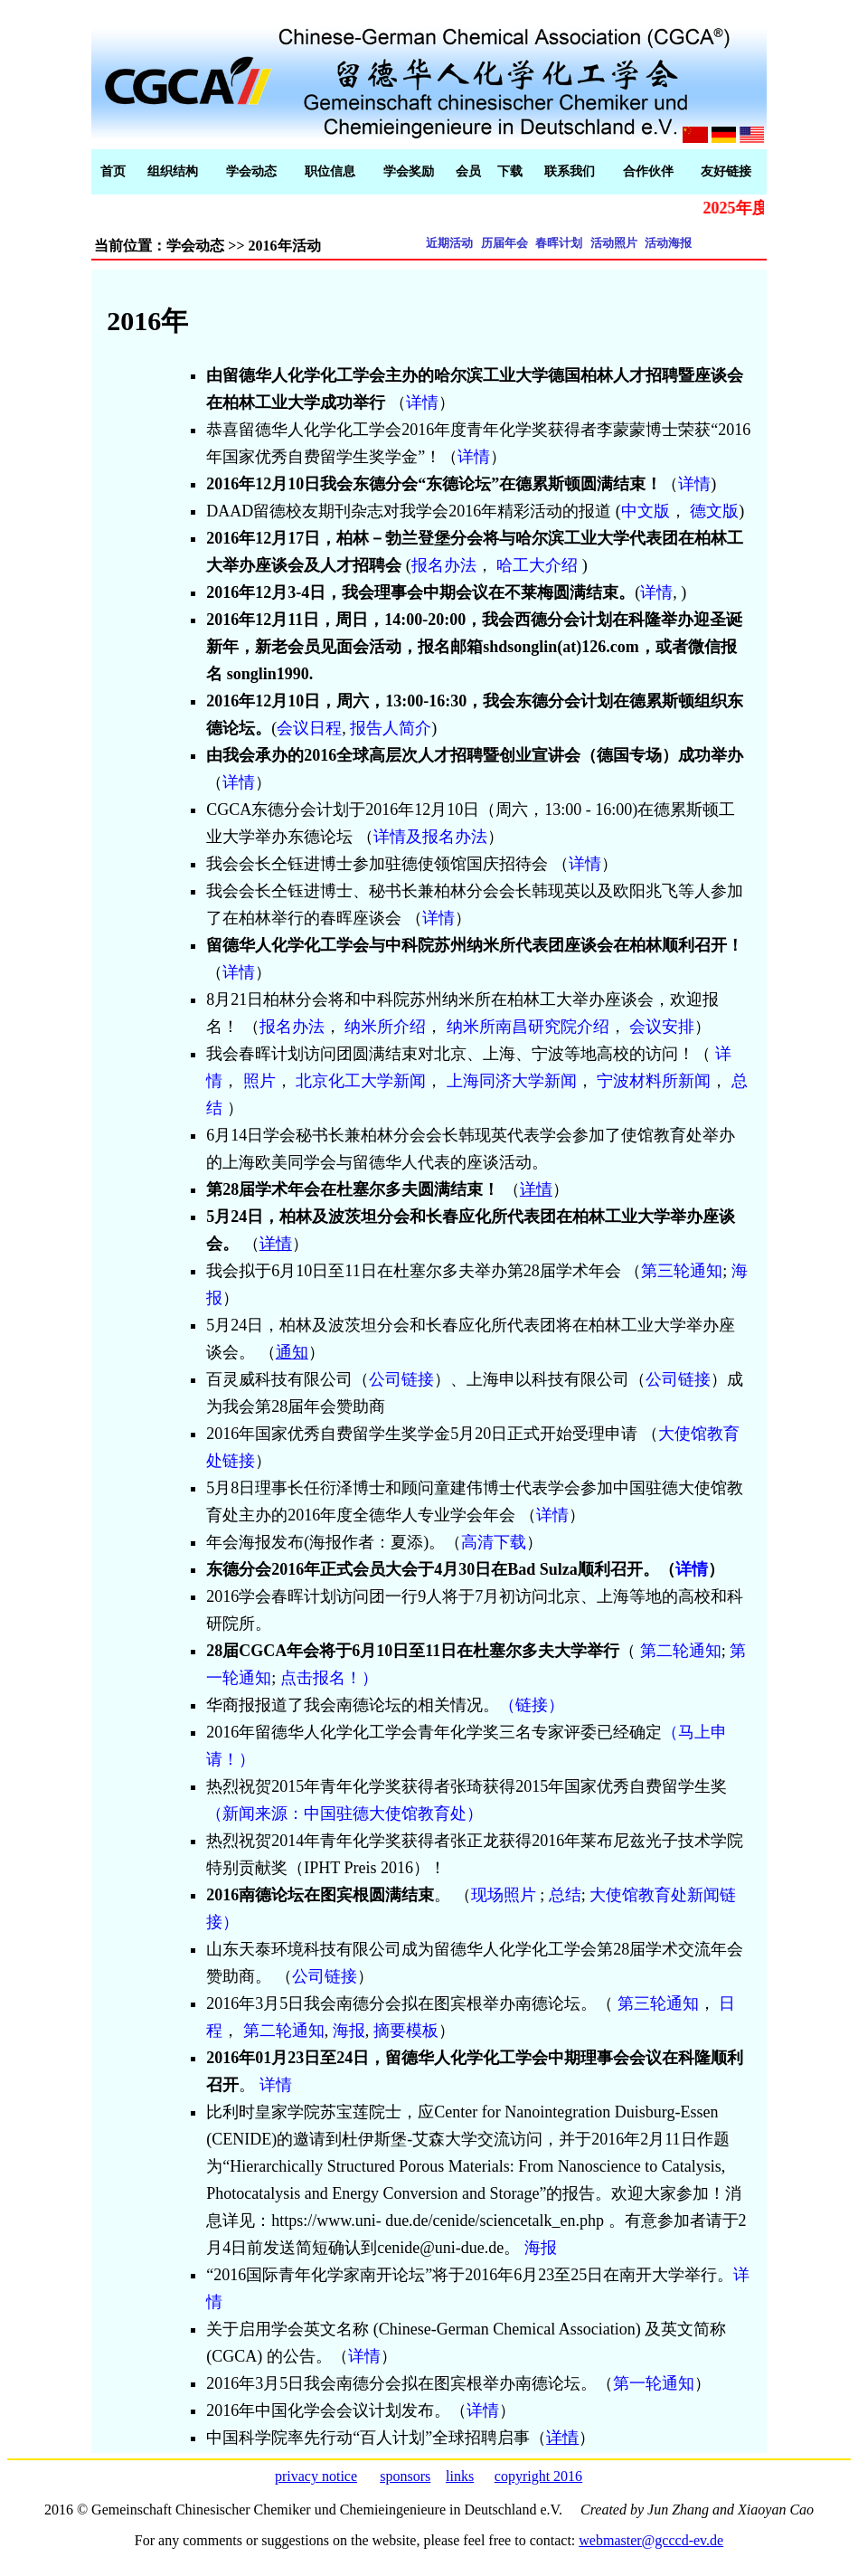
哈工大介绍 (539, 565)
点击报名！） (329, 1678)
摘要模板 (405, 2031)
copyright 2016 (538, 2476)
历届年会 (504, 243)
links (460, 2476)
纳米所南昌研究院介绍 (528, 1027)
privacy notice (316, 2476)
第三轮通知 (681, 1271)
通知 (292, 1352)
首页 (113, 171)
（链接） (531, 1705)
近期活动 (449, 243)
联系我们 (569, 171)
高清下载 (493, 1542)
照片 (259, 1081)
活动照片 (613, 243)
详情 (422, 402)
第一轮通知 (653, 2383)
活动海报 (668, 243)
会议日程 (309, 728)
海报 (349, 2031)
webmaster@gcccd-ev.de (651, 2540)
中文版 (645, 511)
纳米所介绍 (385, 1027)
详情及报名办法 (430, 837)
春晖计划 (558, 243)
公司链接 (401, 1379)
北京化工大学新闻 (361, 1081)
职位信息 (330, 171)
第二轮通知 (680, 1651)
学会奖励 (408, 171)
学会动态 (251, 171)
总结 (565, 1895)
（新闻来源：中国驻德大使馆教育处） (344, 1813)
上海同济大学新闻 (512, 1081)
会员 (468, 171)
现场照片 (503, 1895)
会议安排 (661, 1027)
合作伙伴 (648, 171)
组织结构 (172, 171)
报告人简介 (390, 728)
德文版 (714, 511)
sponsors (405, 2476)
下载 (510, 171)
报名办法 (443, 565)
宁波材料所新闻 (654, 1081)
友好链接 (726, 171)
